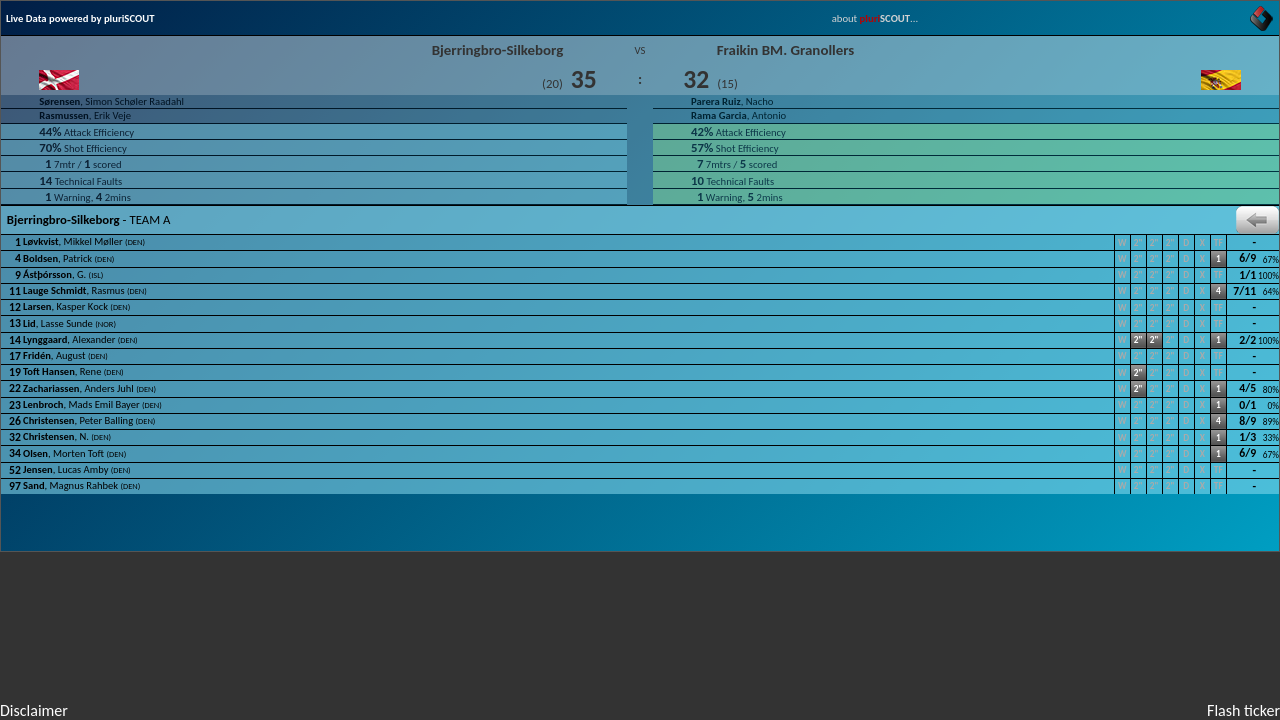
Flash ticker (1243, 710)
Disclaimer (34, 710)
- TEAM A (640, 220)
